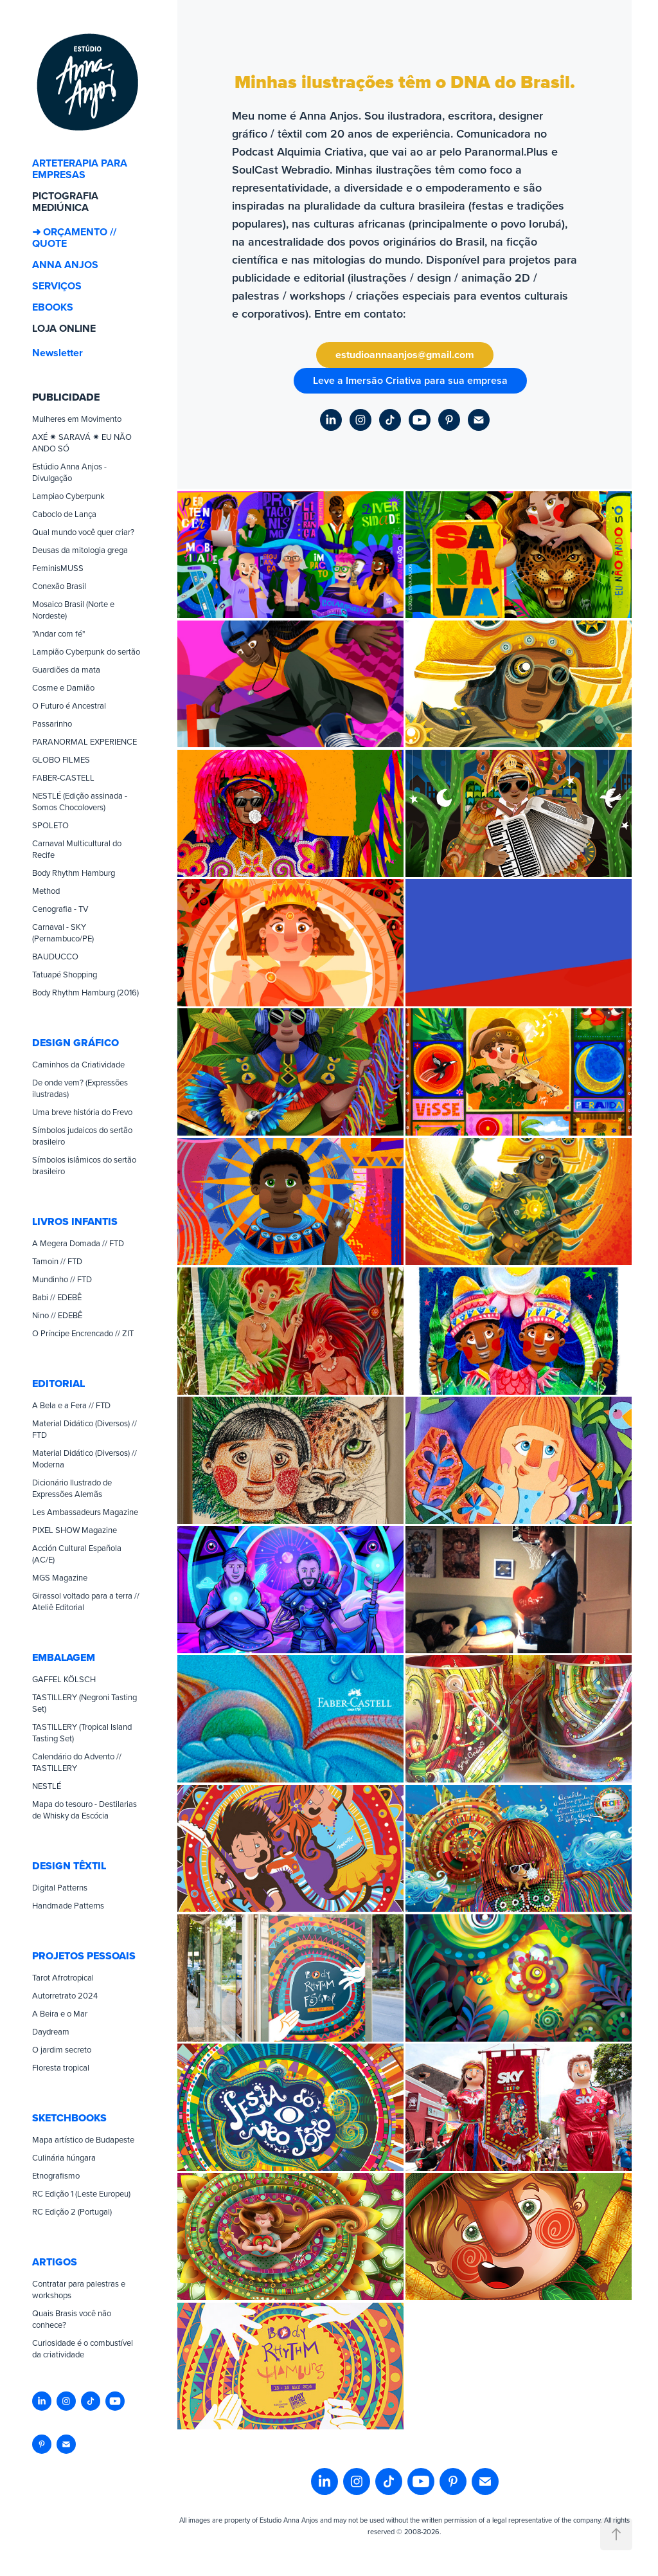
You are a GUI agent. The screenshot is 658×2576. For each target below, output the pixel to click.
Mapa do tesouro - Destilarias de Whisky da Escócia (84, 1809)
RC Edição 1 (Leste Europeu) (81, 2193)
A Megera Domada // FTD (78, 1243)
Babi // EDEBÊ (57, 1297)
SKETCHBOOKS (69, 2117)
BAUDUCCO (55, 956)
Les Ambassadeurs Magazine (85, 1512)
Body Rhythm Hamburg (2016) (85, 992)
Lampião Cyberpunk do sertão (86, 651)
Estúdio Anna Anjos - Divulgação (69, 472)
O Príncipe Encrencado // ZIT (83, 1333)
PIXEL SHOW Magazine (74, 1530)
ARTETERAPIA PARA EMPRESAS (79, 169)
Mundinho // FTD (62, 1279)
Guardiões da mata (66, 669)
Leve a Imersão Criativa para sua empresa (410, 380)
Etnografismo (56, 2175)
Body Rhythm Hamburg (73, 872)
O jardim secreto (61, 2049)
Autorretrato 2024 (65, 1995)
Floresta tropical (60, 2067)
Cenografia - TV (60, 908)
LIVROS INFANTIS (75, 1221)
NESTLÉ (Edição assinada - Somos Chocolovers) (79, 801)
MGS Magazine (59, 1577)
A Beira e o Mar (59, 2013)
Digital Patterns (59, 1887)
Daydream (50, 2031)
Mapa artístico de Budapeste (83, 2139)
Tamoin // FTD (57, 1261)
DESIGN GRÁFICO (75, 1042)
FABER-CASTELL (63, 777)
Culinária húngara (64, 2157)
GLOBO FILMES (61, 759)
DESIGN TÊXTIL (69, 1865)
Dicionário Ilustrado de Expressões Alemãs (72, 1488)
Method (46, 890)
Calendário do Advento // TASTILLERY (76, 1761)
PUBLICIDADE (66, 397)
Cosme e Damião (63, 687)
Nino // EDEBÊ (57, 1315)
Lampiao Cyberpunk (68, 496)
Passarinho (52, 723)
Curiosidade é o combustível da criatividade (82, 2348)
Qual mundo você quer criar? (83, 532)
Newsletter (57, 352)
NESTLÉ (46, 1785)
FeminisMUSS (58, 568)
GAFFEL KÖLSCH (64, 1679)
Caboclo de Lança (64, 514)
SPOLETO (50, 825)
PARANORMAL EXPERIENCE (84, 741)
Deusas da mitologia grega (80, 550)
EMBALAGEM (63, 1657)
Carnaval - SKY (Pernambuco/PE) (63, 932)
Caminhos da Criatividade (78, 1064)
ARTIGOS (54, 2261)
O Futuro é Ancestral (69, 705)
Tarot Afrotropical (63, 1977)
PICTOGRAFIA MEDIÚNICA (65, 201)
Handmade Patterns (68, 1905)
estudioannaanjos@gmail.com (404, 354)
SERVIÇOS (57, 285)
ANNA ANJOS (65, 264)
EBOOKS (52, 307)
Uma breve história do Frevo (82, 1112)
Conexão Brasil (59, 586)
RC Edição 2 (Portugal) (72, 2211)
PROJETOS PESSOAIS (84, 1955)
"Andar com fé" (58, 633)
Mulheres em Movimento (76, 418)
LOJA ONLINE (64, 328)
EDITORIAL (58, 1383)
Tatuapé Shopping (64, 974)
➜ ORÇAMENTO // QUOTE (74, 237)
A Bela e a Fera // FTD (71, 1405)
